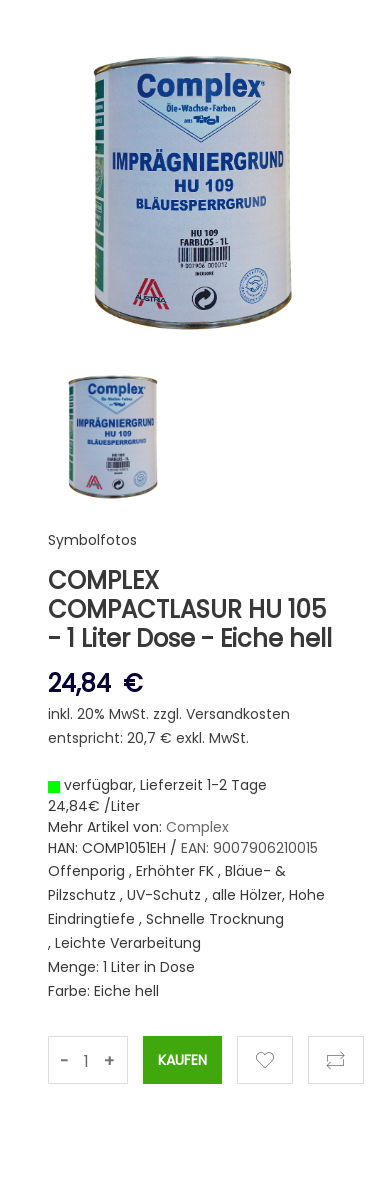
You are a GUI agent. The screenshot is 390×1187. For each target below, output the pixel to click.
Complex (197, 827)
